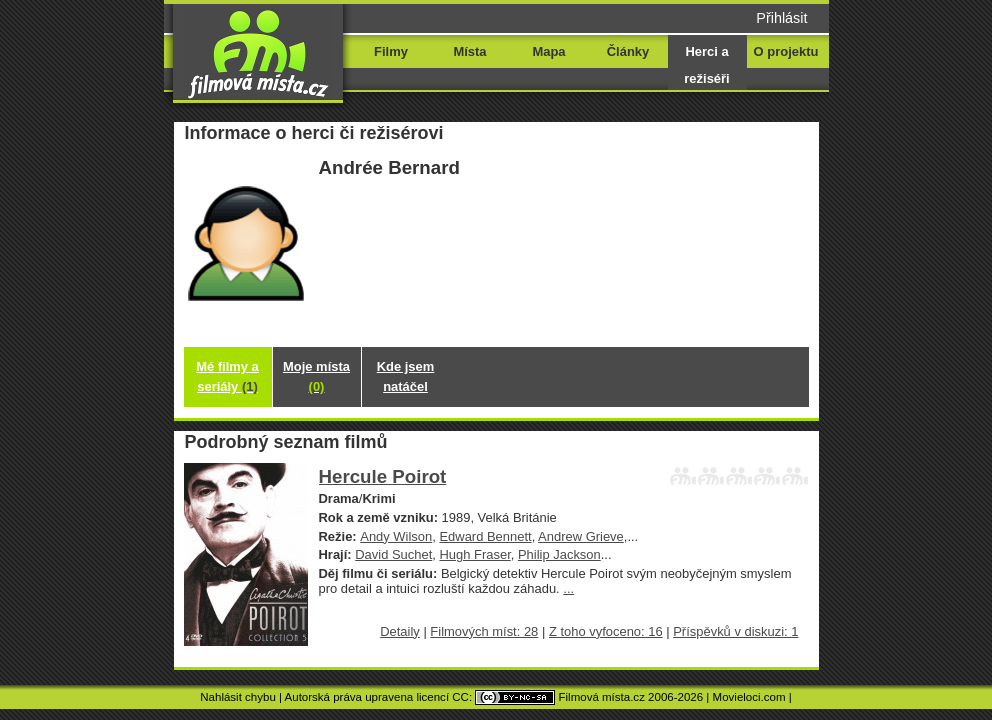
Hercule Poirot (383, 476)
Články (628, 51)
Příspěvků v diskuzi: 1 (735, 631)
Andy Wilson (396, 536)
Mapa (548, 51)
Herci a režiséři (706, 65)
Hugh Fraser (474, 554)
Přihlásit (781, 18)
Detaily (400, 631)
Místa (469, 51)
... (568, 588)
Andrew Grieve (581, 536)
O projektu (786, 51)
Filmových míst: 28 (484, 631)
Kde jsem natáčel (406, 376)
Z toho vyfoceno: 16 (606, 631)
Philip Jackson (559, 554)
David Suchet (393, 554)
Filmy (391, 51)
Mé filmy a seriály (227, 376)
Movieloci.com (749, 697)
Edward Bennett (485, 536)
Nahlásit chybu (238, 697)
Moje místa (316, 376)
